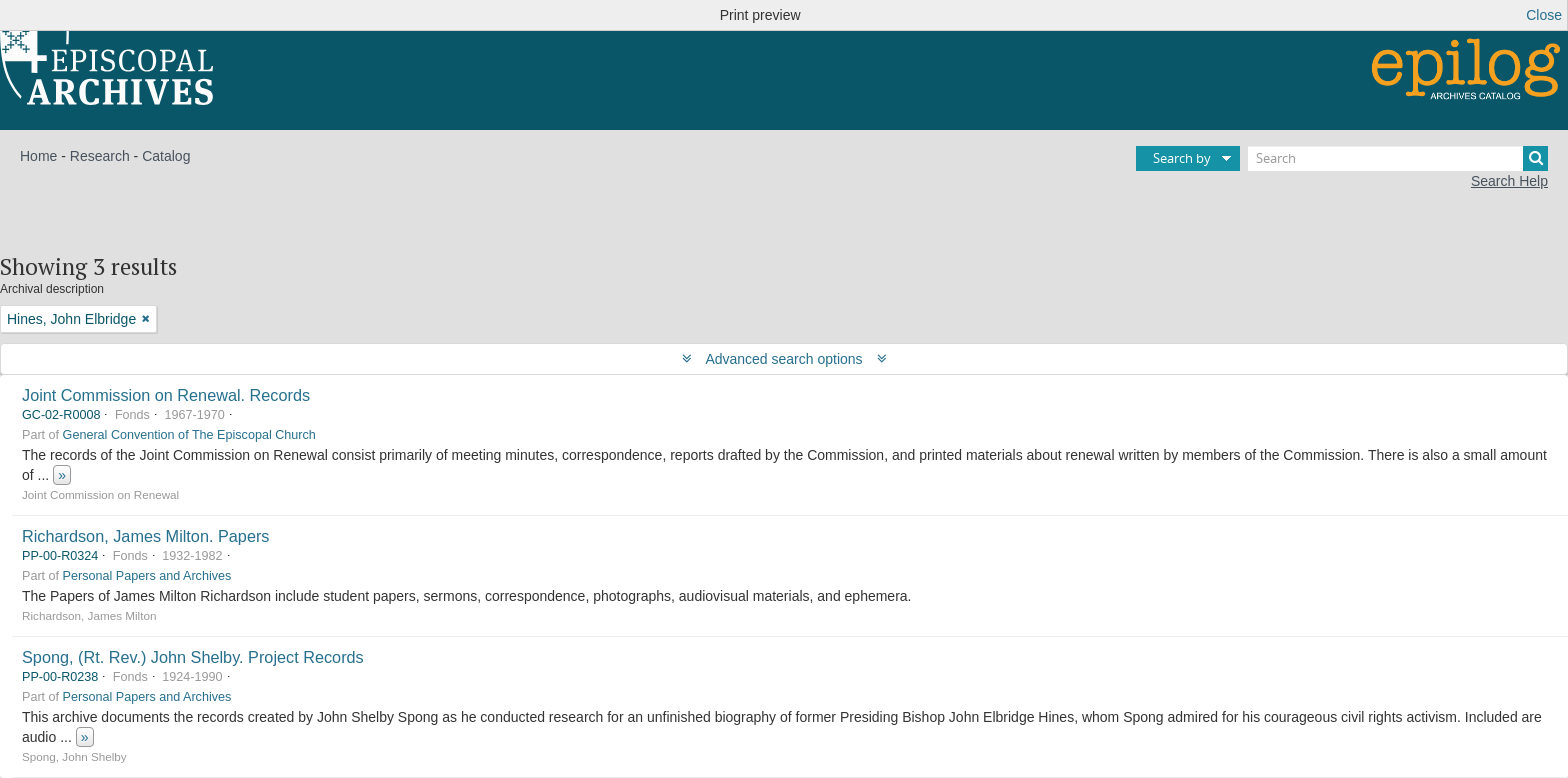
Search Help (1509, 181)
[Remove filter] (146, 319)
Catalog (166, 156)
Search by (1182, 158)
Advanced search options (784, 359)
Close (1544, 15)
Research (100, 156)
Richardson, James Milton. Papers (145, 536)
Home (38, 156)
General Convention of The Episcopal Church (189, 435)
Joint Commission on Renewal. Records (166, 395)
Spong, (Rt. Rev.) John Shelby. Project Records (193, 657)
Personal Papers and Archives (147, 576)
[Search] (1398, 158)
